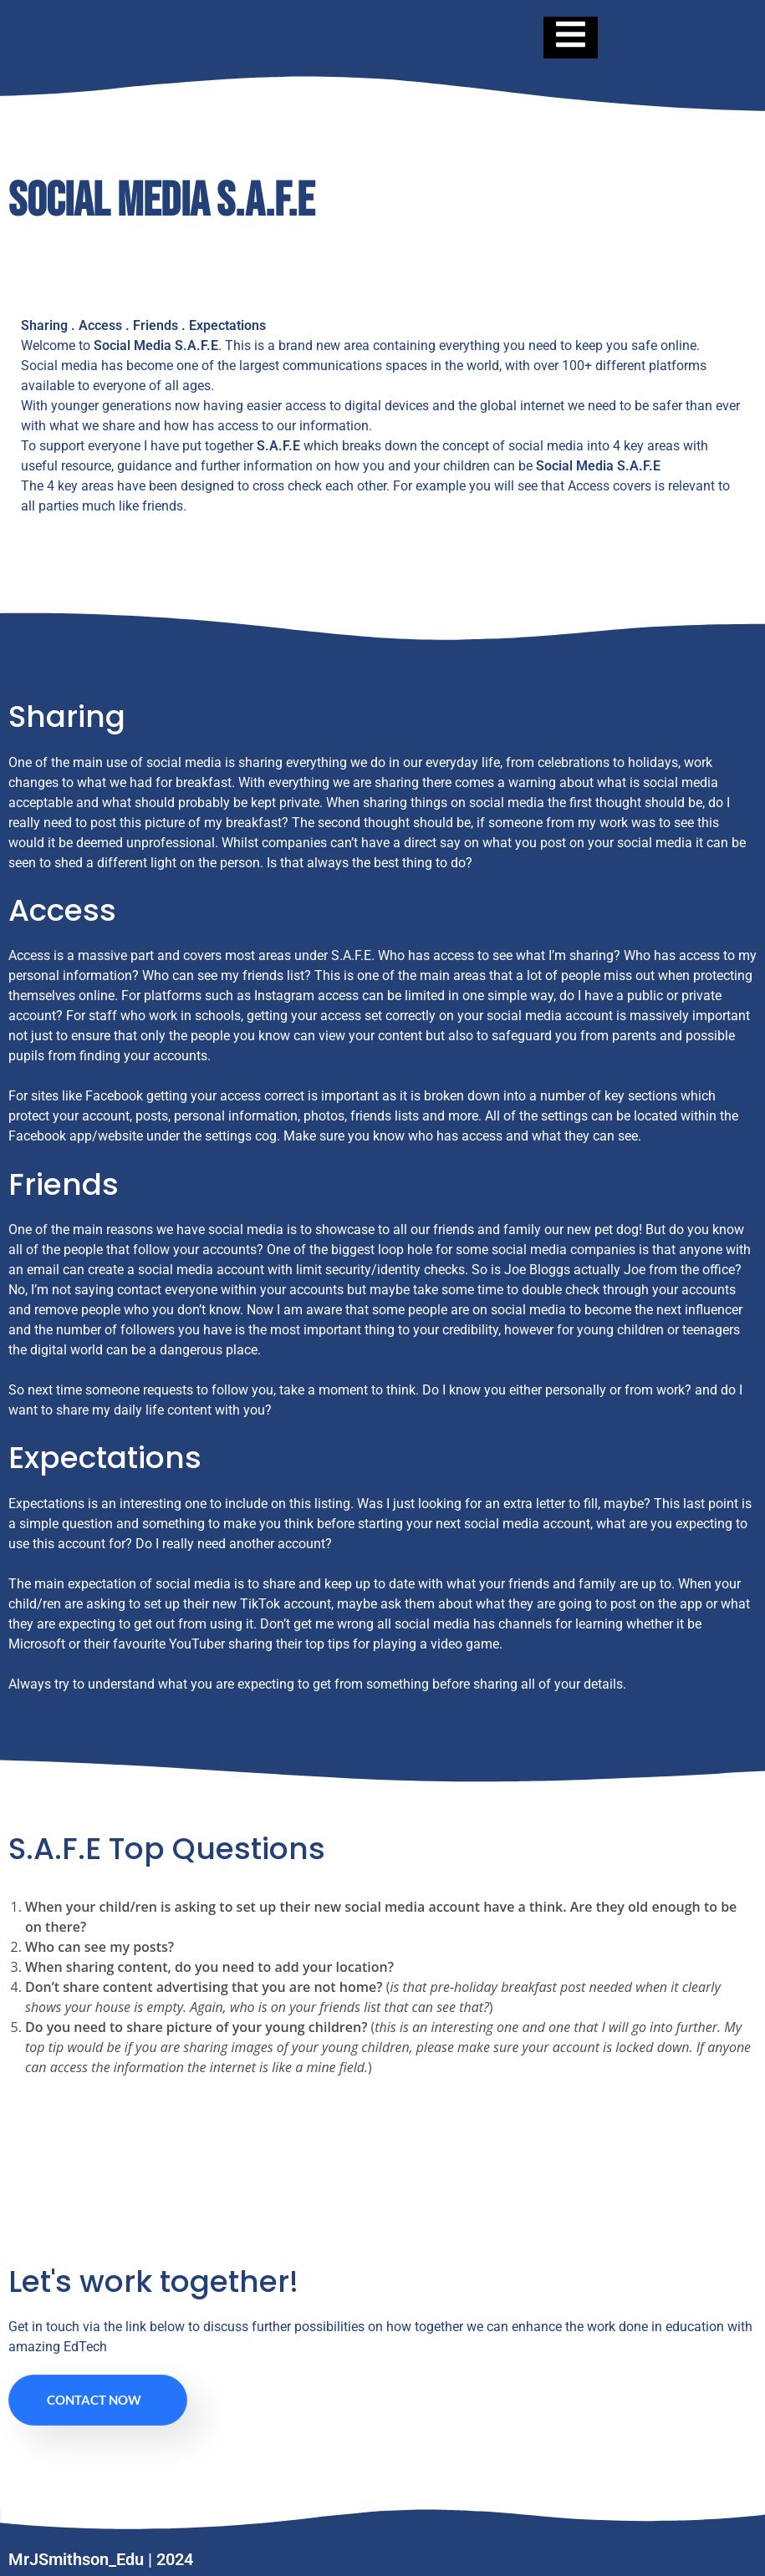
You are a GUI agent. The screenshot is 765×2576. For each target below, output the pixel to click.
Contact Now (94, 2399)
